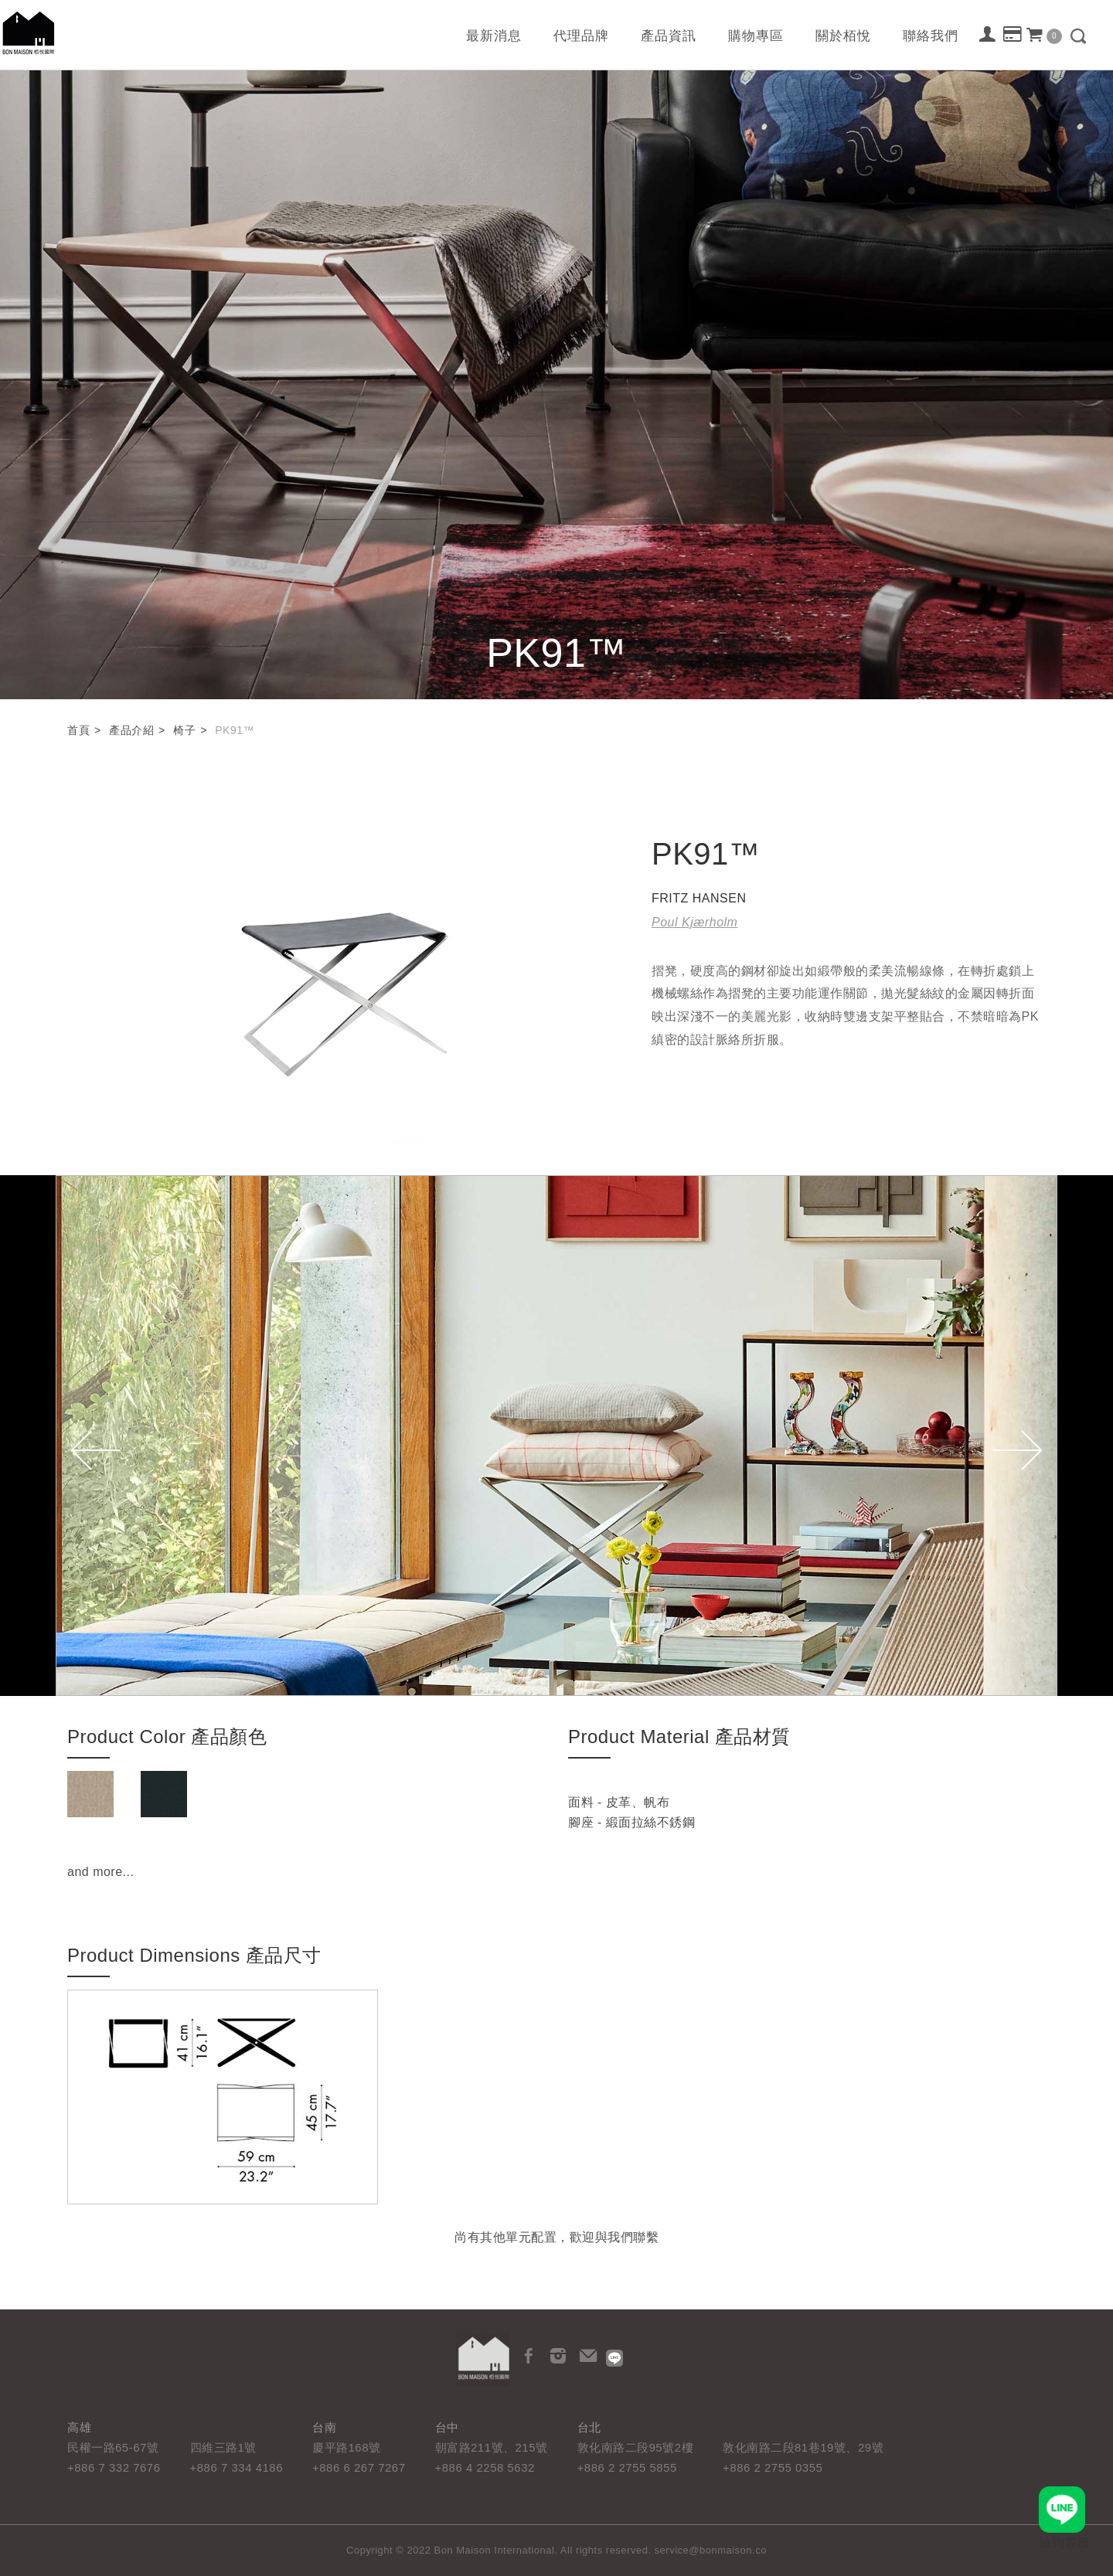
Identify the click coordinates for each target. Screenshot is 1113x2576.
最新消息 (494, 36)
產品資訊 (668, 36)
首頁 (78, 730)
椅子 (184, 730)
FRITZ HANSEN (699, 898)
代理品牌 (581, 36)
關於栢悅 (843, 36)
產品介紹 (131, 730)
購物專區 (756, 36)
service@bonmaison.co (711, 2550)
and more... (100, 1871)
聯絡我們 (930, 36)
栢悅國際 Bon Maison (28, 33)
